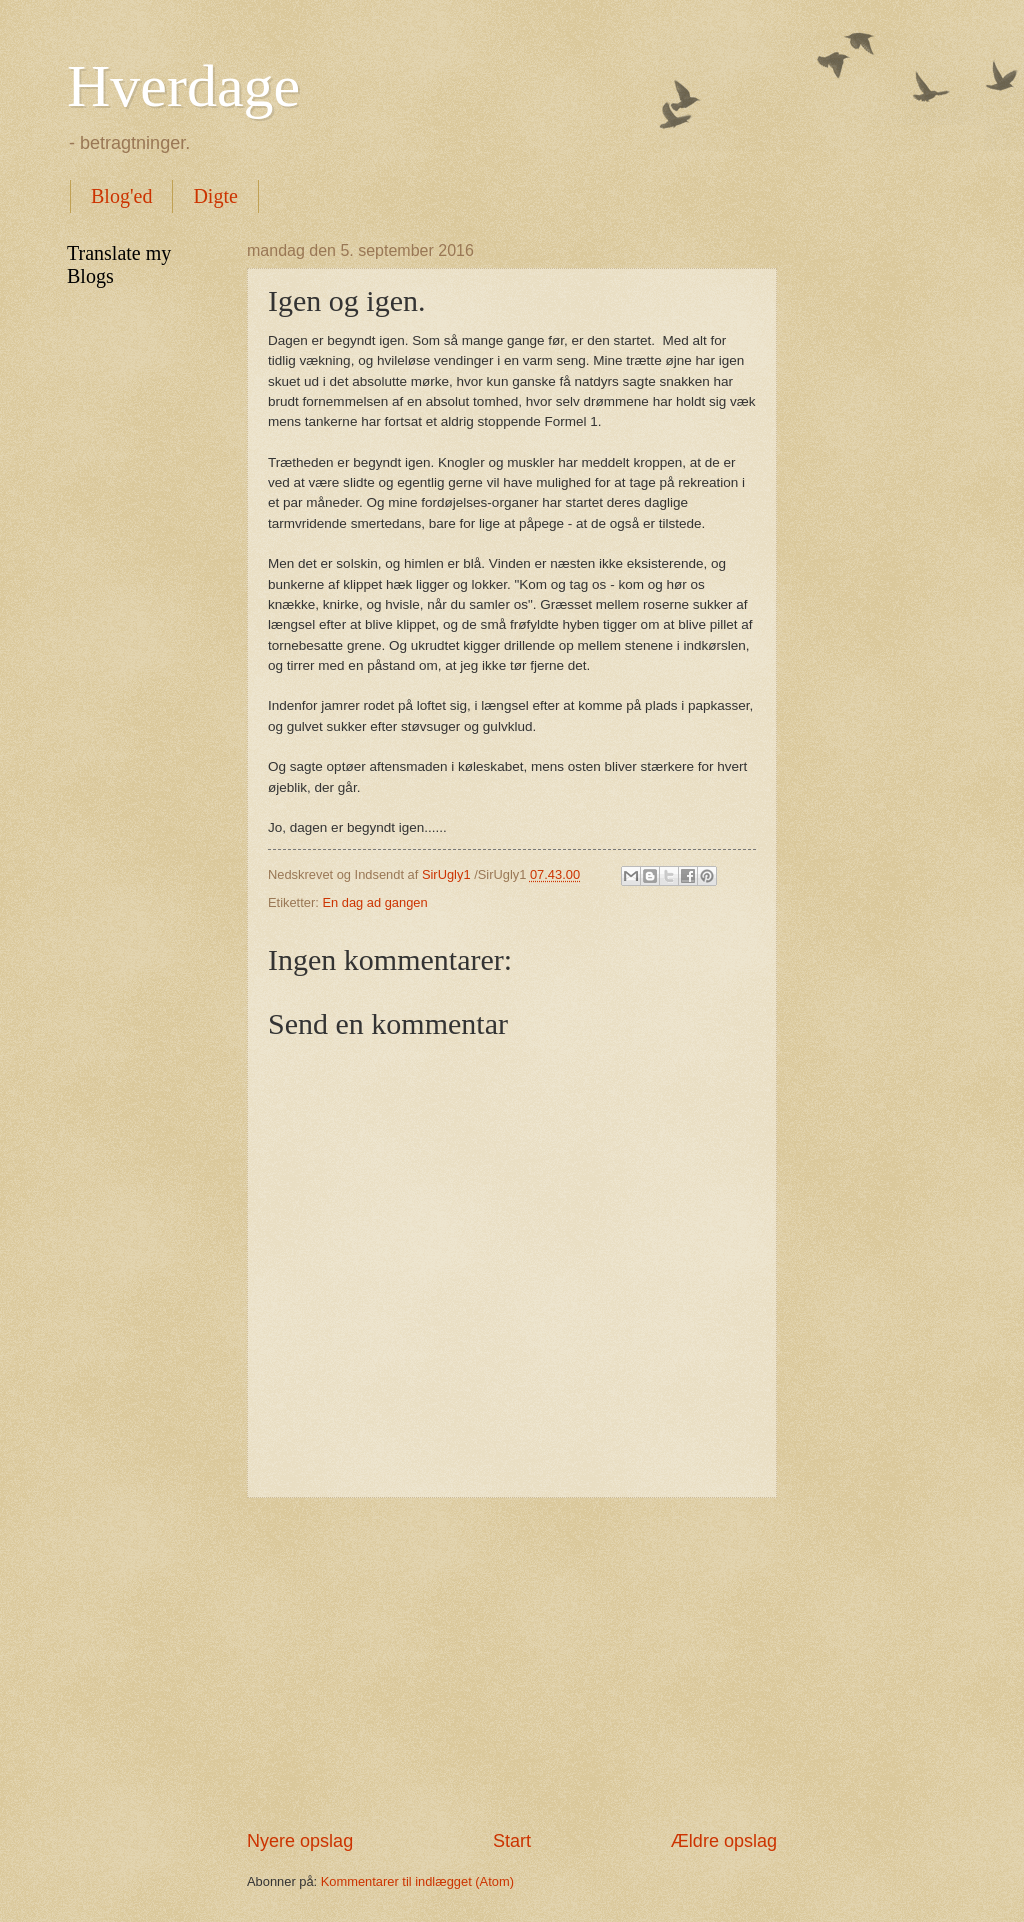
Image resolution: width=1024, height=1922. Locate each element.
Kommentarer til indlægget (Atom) (417, 1881)
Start (512, 1841)
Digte (215, 196)
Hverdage (183, 86)
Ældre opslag (724, 1841)
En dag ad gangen (374, 902)
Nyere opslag (300, 1841)
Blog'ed (121, 196)
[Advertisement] (512, 1664)
